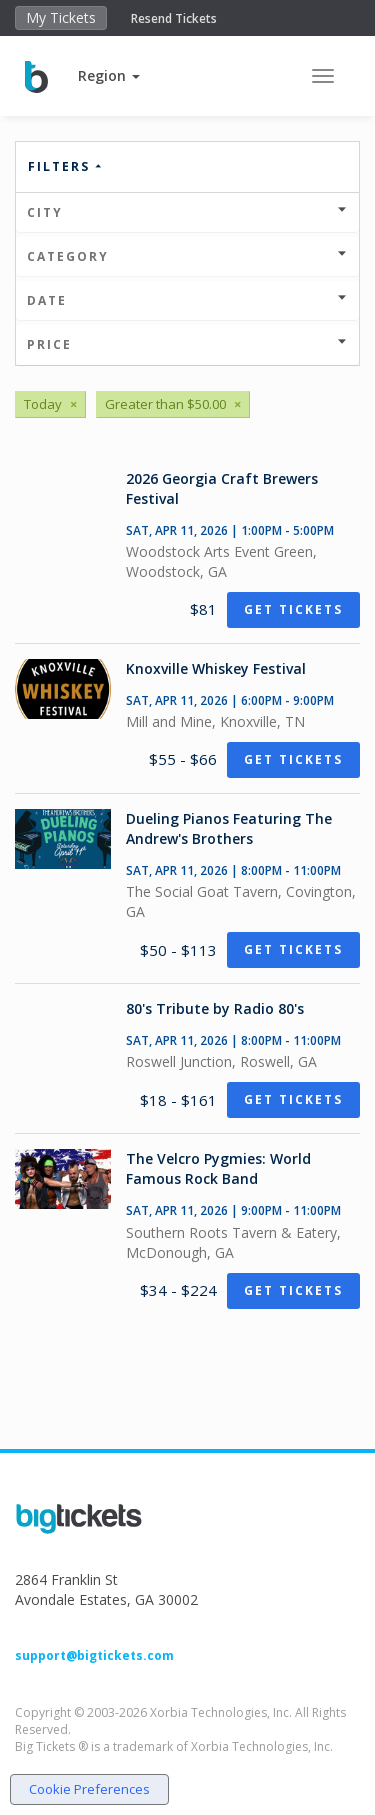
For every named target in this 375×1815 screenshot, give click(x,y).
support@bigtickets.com (94, 1655)
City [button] (187, 212)
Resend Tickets (174, 18)
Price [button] (187, 344)
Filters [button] (66, 166)
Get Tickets (293, 609)
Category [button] (187, 256)
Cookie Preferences (89, 1789)
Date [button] (187, 300)
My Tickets (61, 17)
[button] (109, 75)
